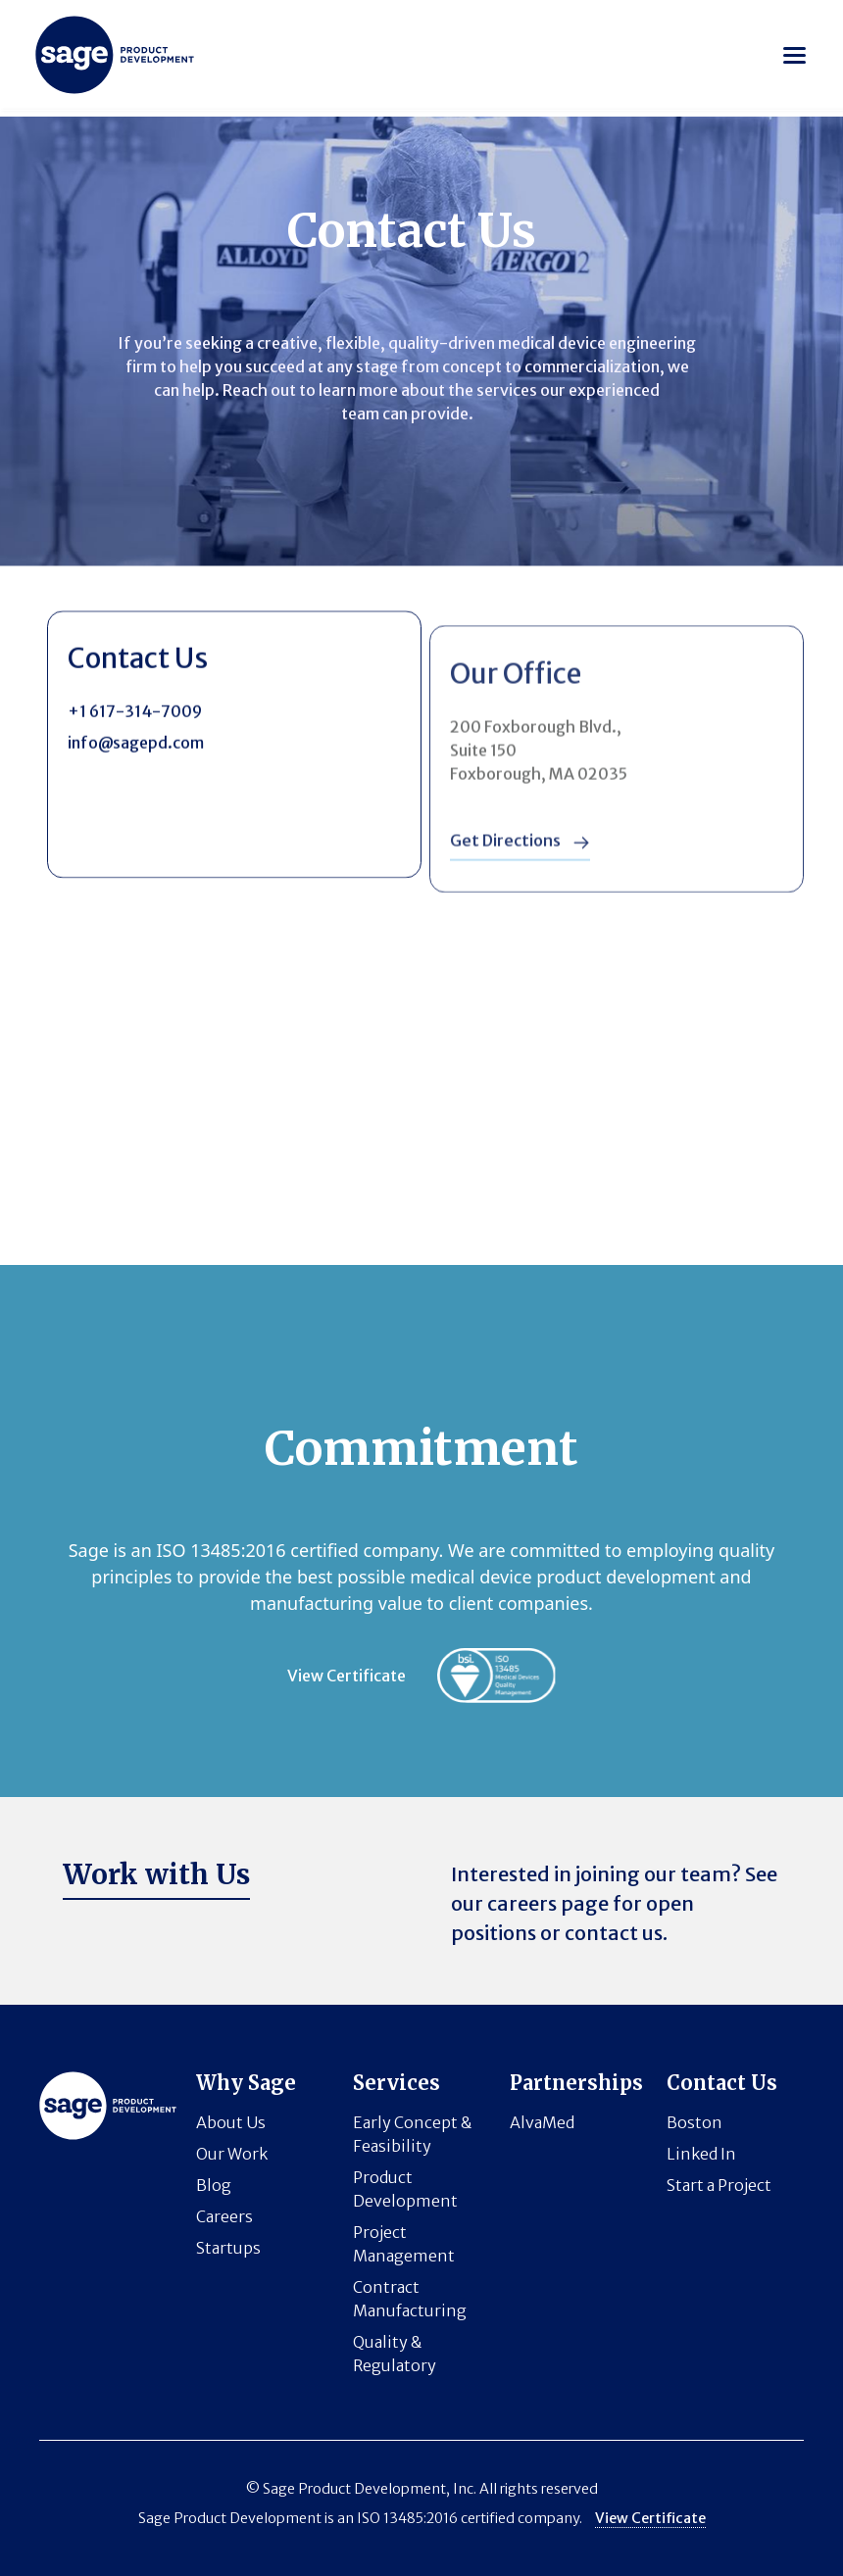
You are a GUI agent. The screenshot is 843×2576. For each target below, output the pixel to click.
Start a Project (719, 2185)
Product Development (405, 2189)
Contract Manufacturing (410, 2298)
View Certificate (346, 1675)
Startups (228, 2248)
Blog (213, 2185)
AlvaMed (542, 2122)
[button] (794, 55)
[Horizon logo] (114, 55)
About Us (231, 2122)
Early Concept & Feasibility (412, 2134)
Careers (224, 2216)
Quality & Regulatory (394, 2353)
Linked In (701, 2153)
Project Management (404, 2243)
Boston (694, 2122)
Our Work (232, 2153)
